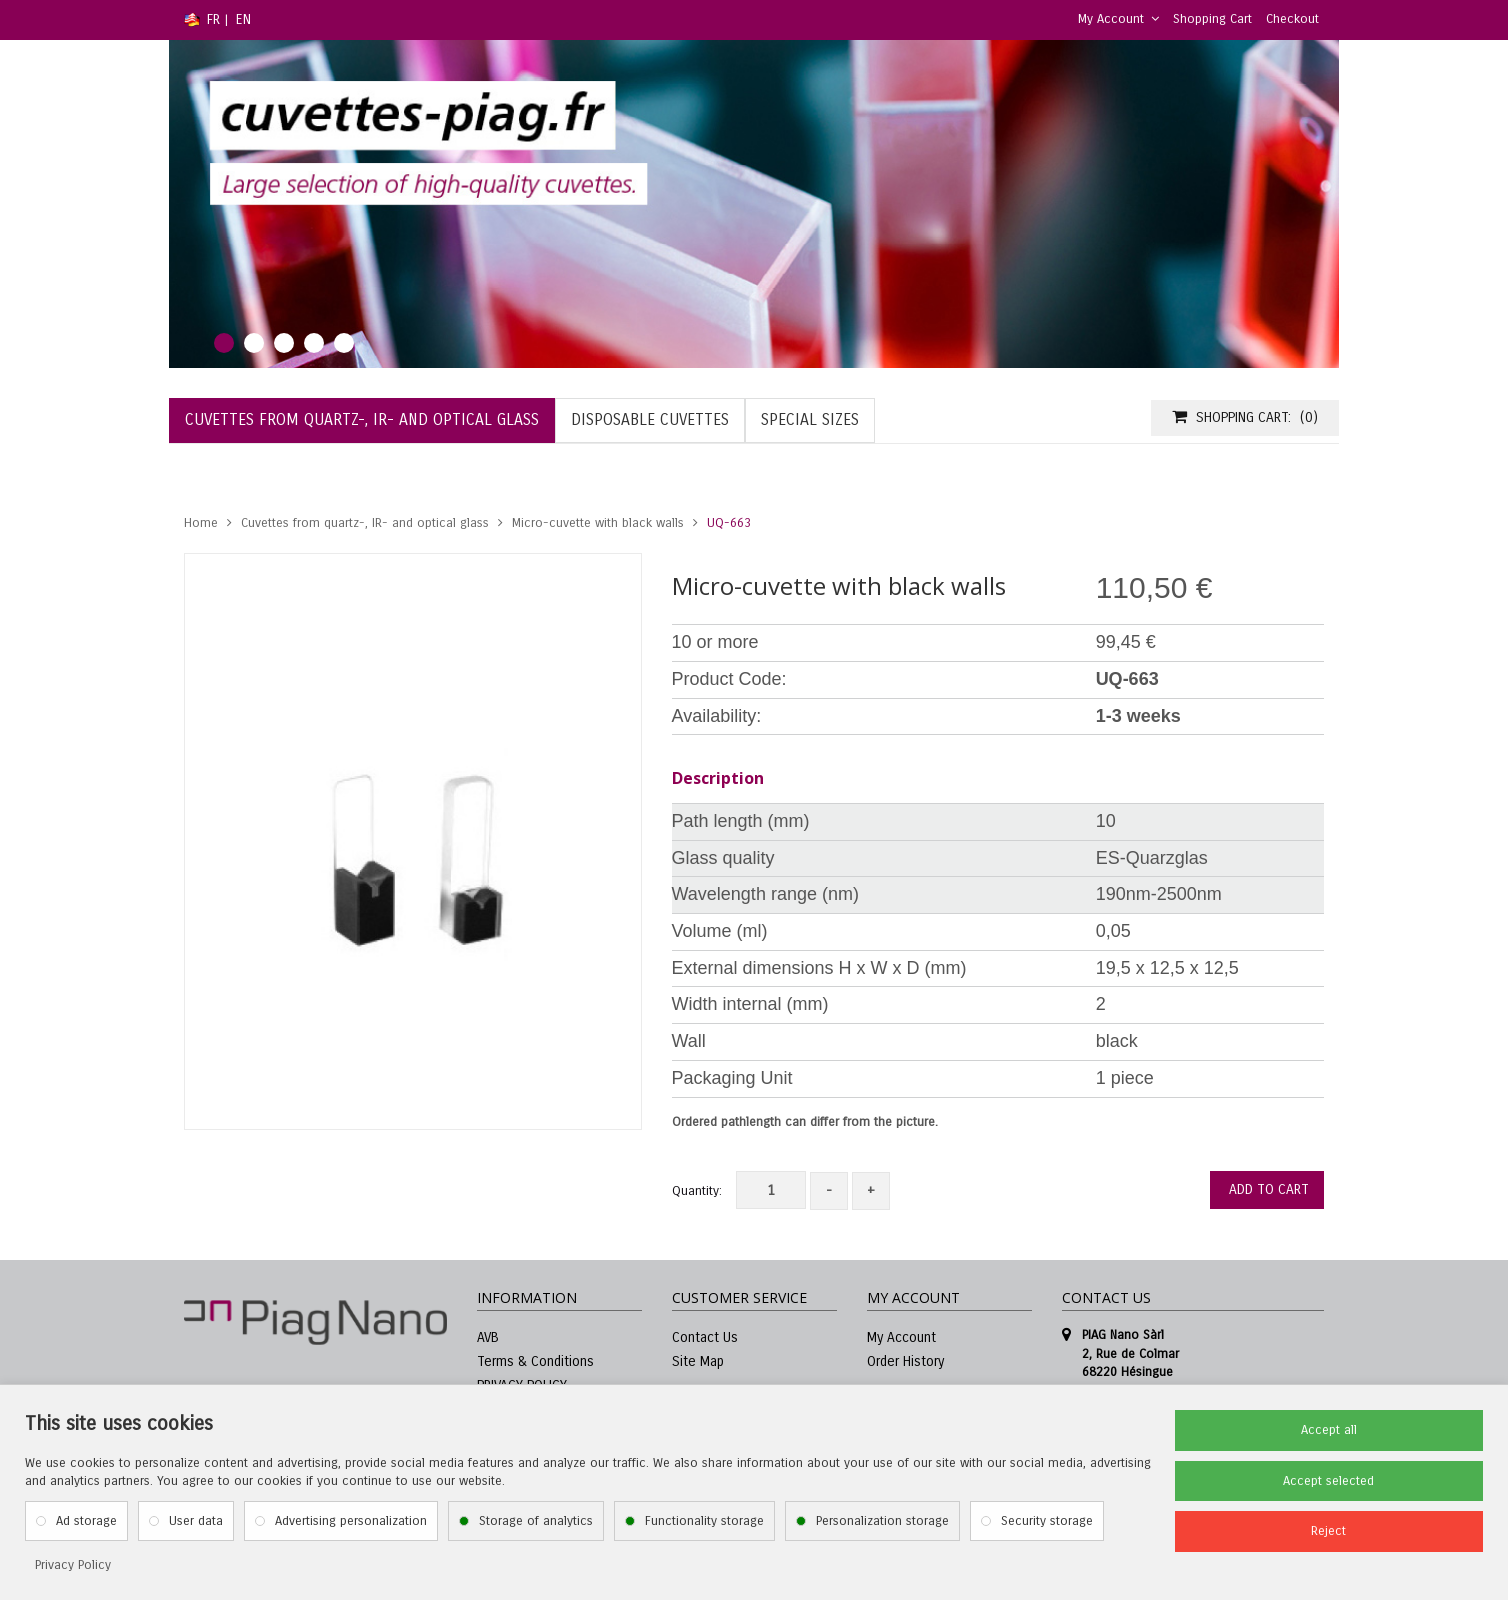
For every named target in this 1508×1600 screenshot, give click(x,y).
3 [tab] (284, 343)
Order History (905, 1361)
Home (201, 523)
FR (213, 19)
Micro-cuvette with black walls (598, 523)
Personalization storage (882, 1521)
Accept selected (1328, 1481)
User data (196, 1521)
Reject (1328, 1531)
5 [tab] (344, 343)
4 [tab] (314, 343)
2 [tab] (254, 343)
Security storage (1047, 1521)
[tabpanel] (754, 204)
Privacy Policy (73, 1565)
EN (243, 19)
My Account (1118, 19)
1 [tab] (224, 343)
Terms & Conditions (535, 1361)
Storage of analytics (536, 1521)
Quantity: (697, 1191)
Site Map (698, 1361)
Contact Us (705, 1337)
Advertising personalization (351, 1521)
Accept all (1329, 1430)
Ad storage (86, 1521)
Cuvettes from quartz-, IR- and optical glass (365, 523)
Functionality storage (704, 1521)
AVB (488, 1337)
